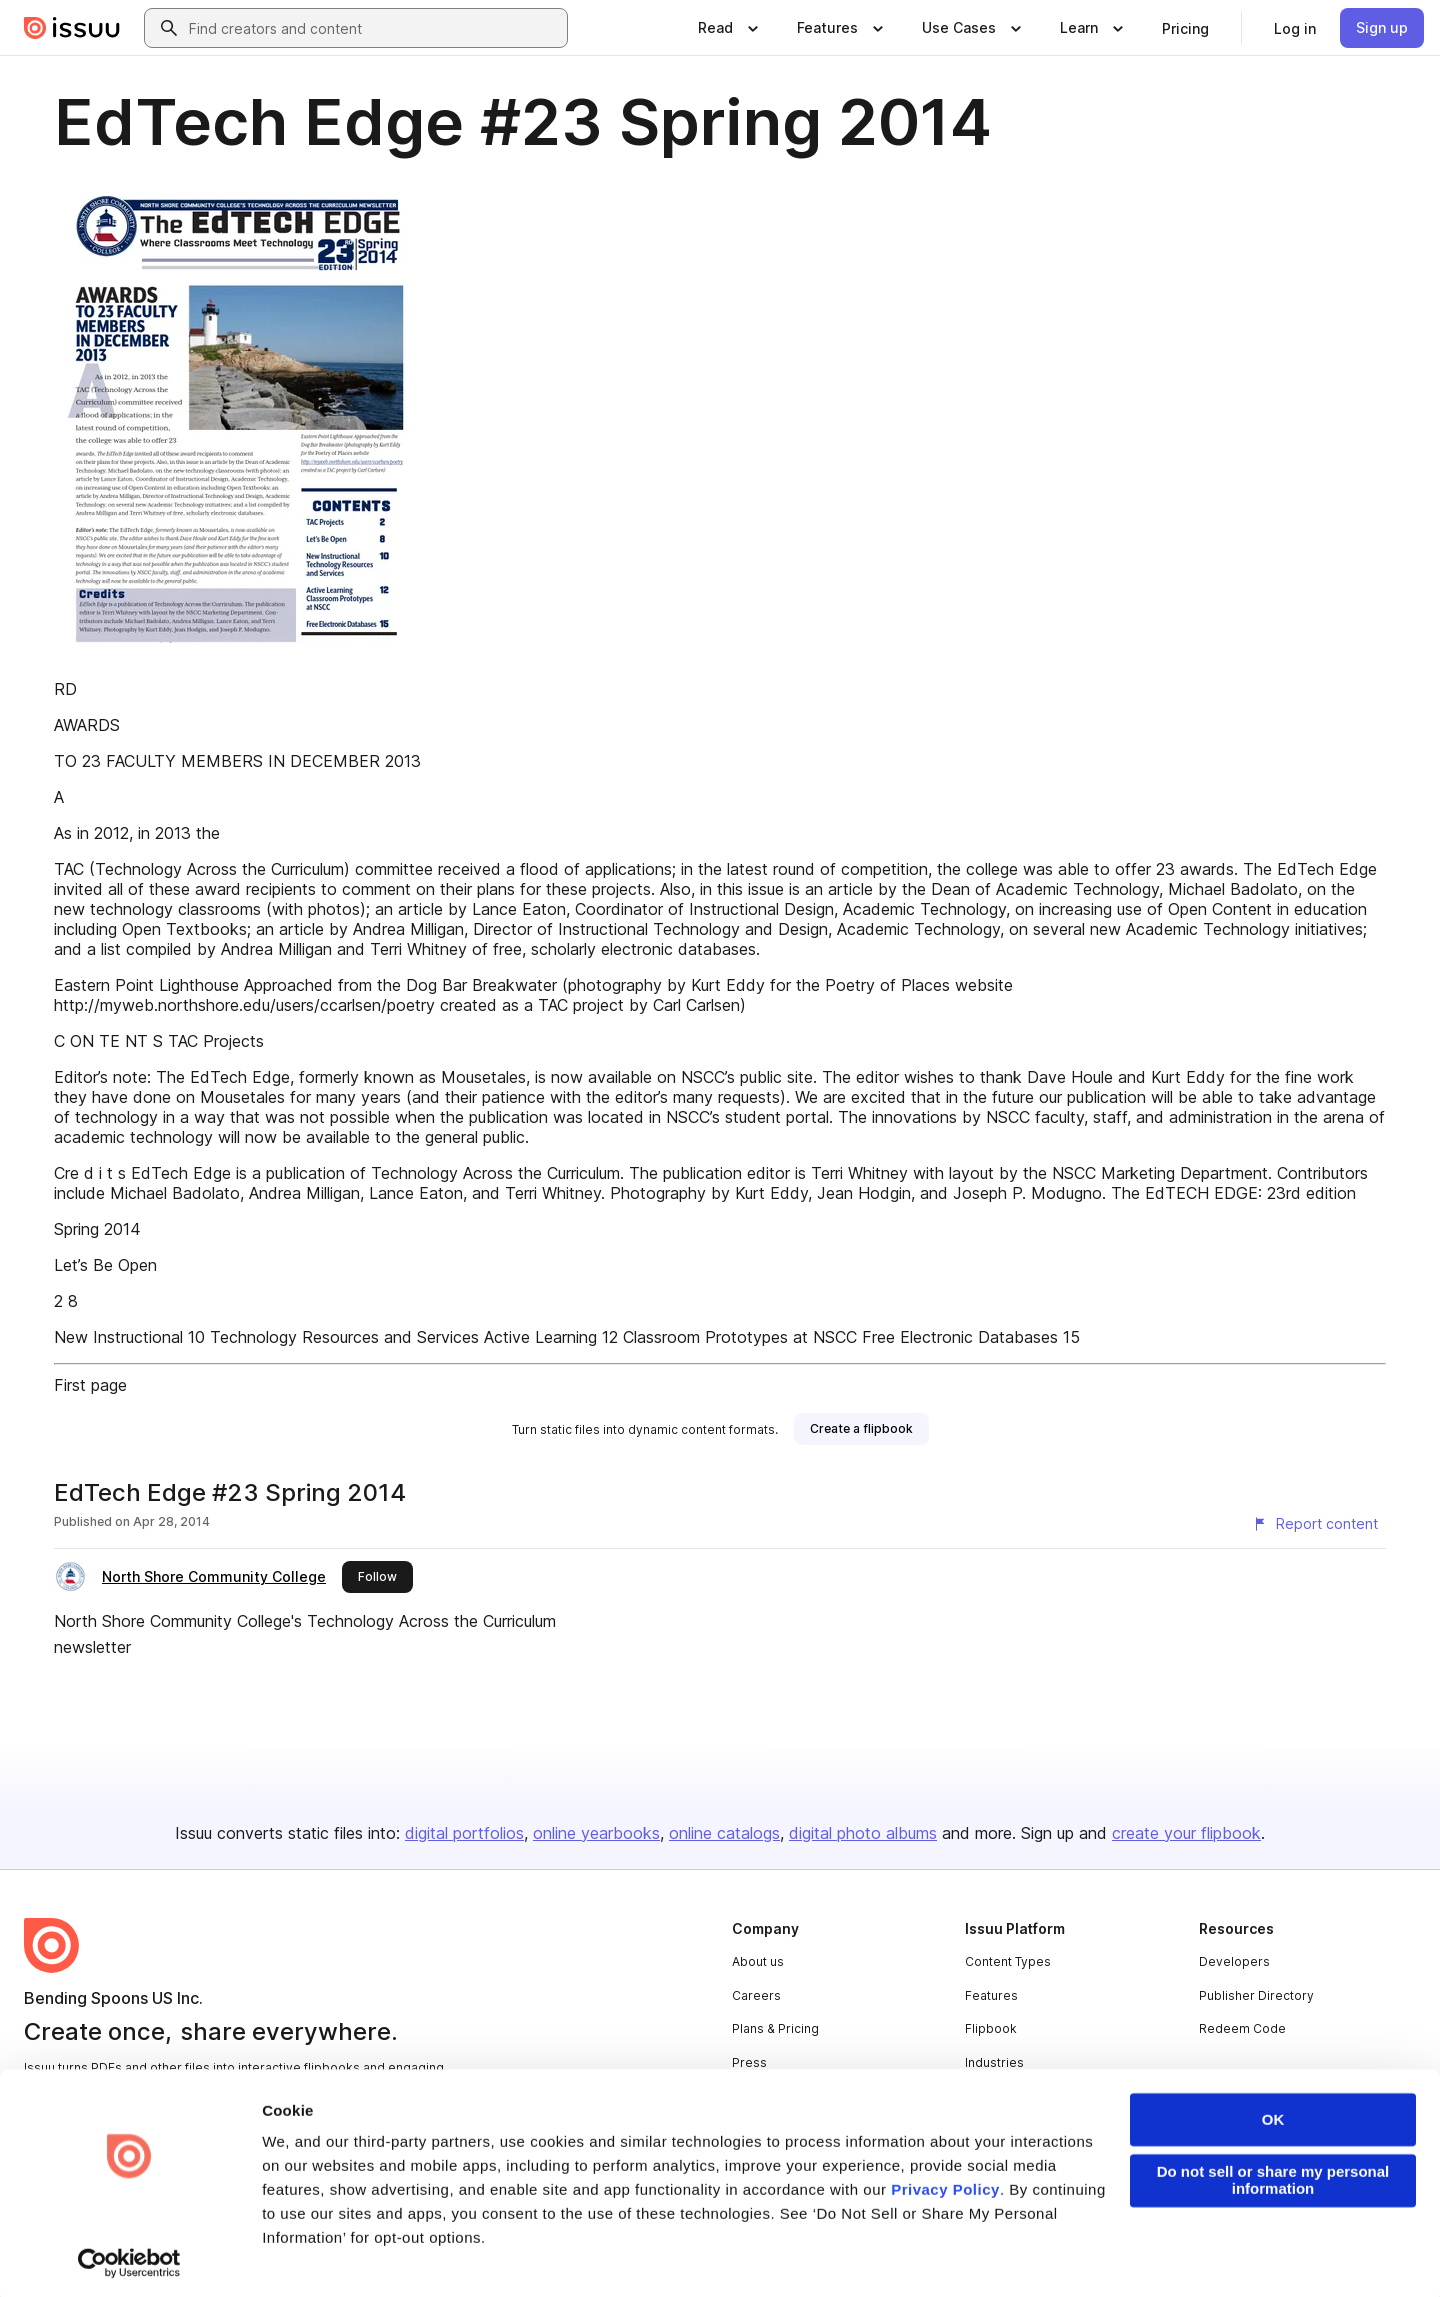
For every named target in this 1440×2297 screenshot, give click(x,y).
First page (90, 1385)
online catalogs (724, 1833)
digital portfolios (464, 1833)
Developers (1234, 1961)
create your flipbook (1186, 1833)
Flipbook (991, 2028)
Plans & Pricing (775, 2028)
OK (1273, 2114)
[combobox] (374, 28)
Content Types (1008, 1961)
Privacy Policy (945, 2184)
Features (991, 1995)
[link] (1185, 28)
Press (749, 2062)
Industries (994, 2062)
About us (758, 1961)
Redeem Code (1242, 2028)
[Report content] (1315, 1524)
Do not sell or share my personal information (1273, 2175)
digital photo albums (863, 1833)
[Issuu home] (72, 28)
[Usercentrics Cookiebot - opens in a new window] (129, 2258)
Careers (756, 1995)
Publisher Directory (1256, 1995)
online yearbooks (596, 1833)
